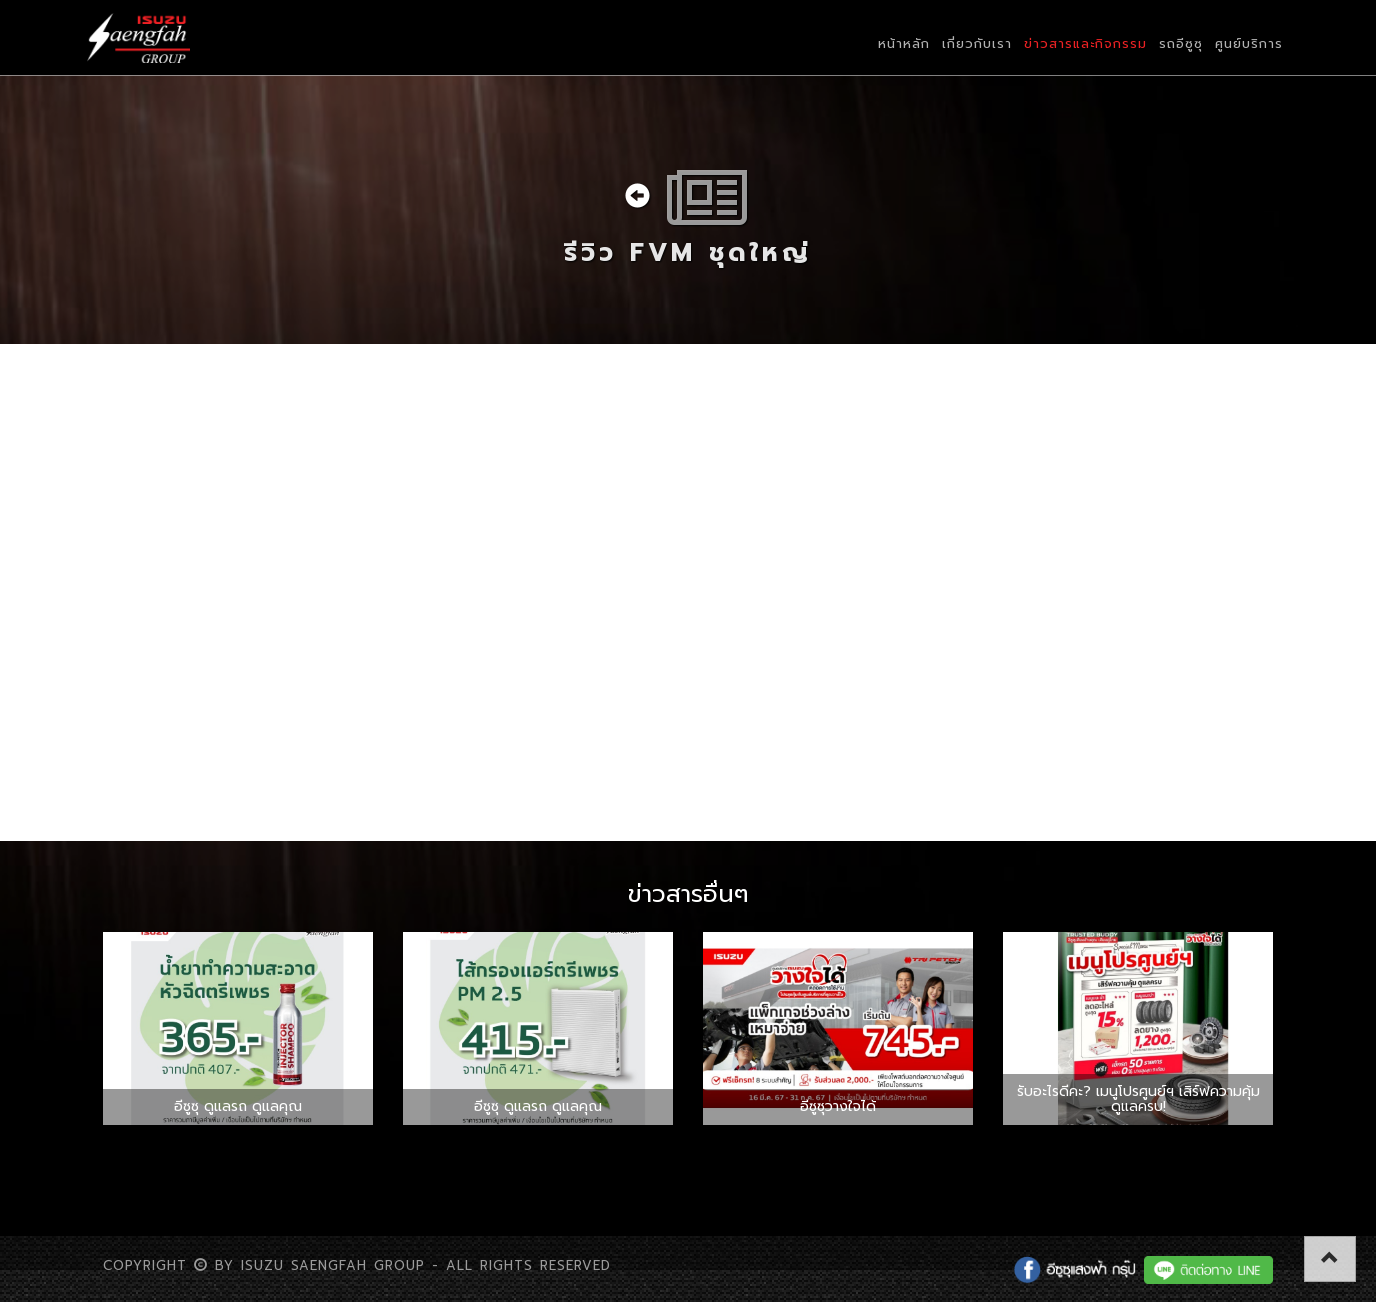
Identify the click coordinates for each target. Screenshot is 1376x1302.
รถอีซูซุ (1181, 43)
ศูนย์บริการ (1249, 43)
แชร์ (129, 759)
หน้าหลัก (904, 43)
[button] (1330, 1259)
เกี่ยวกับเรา (977, 43)
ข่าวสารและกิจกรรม (1085, 43)
